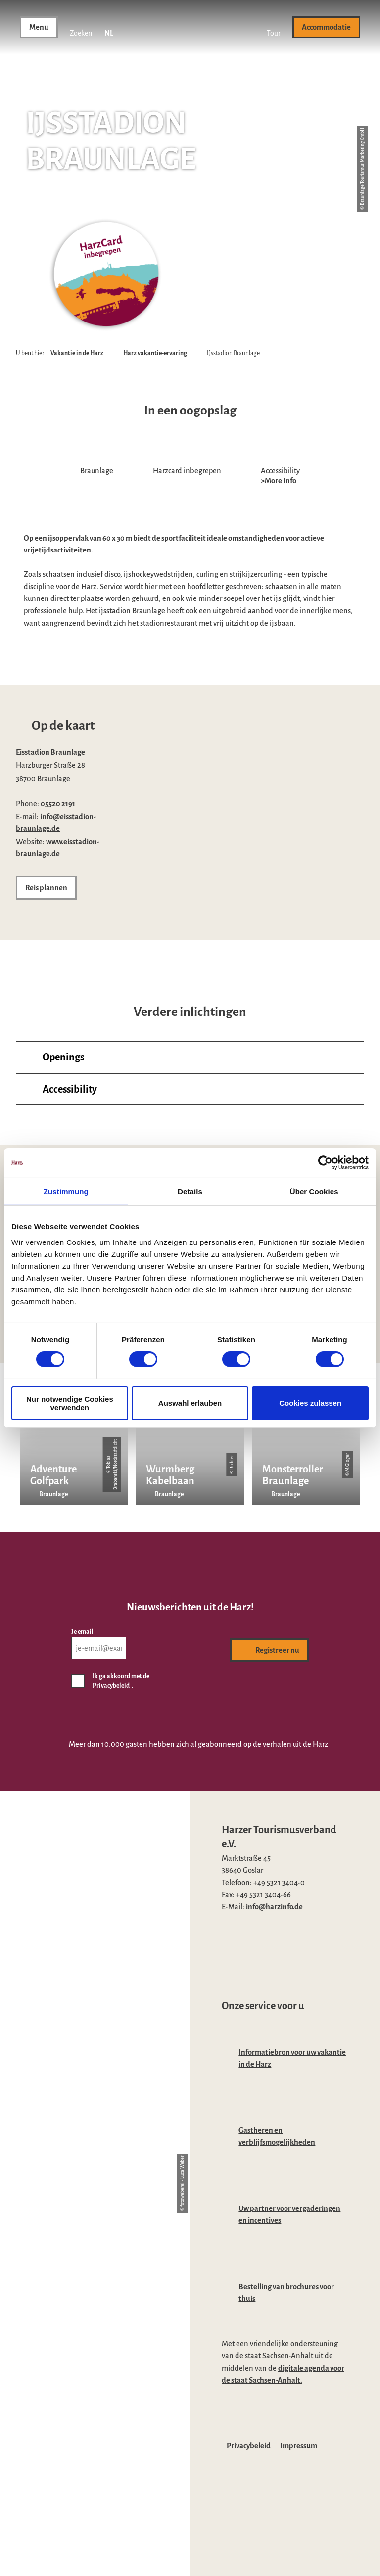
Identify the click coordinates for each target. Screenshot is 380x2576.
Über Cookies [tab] (314, 1191)
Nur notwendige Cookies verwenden (69, 1403)
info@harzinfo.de (274, 1907)
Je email (82, 1631)
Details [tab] (190, 1191)
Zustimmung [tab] (66, 1191)
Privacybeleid (249, 2446)
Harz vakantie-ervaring (155, 353)
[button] (273, 27)
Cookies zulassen (310, 1403)
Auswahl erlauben (190, 1403)
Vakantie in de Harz (76, 353)
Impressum (298, 2446)
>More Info (278, 481)
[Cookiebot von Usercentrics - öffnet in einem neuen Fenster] (325, 1162)
